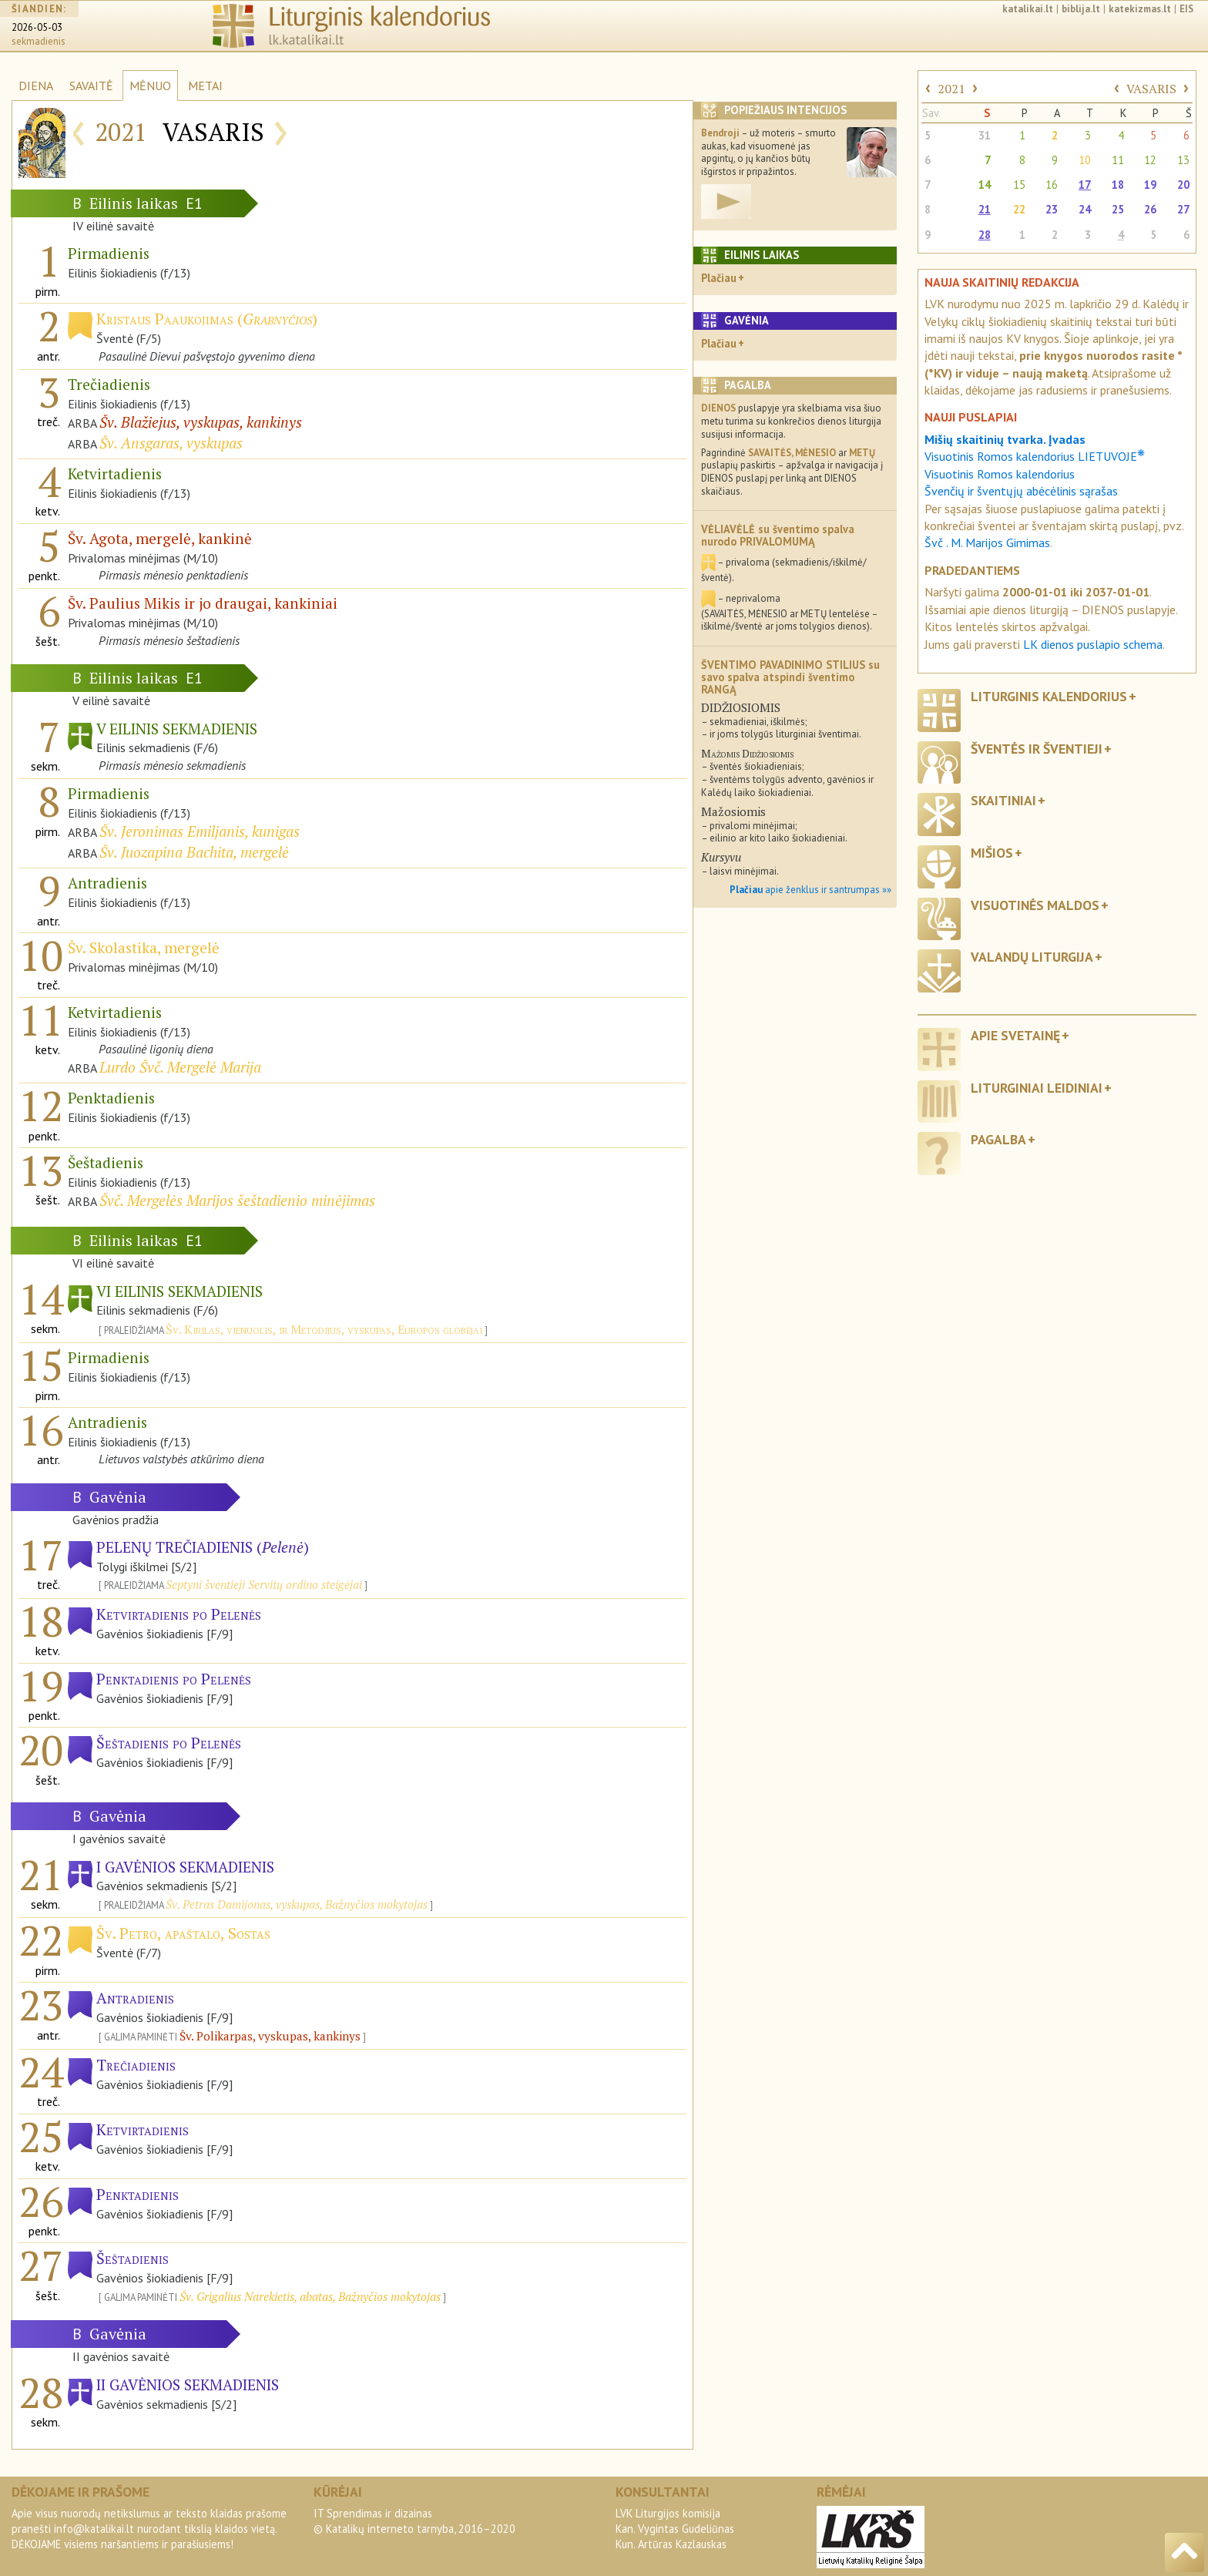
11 (1118, 160)
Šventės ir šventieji (1036, 748)
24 (1085, 209)
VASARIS (1151, 88)
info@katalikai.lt (94, 2528)
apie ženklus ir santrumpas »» (810, 889)
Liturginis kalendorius (1049, 696)
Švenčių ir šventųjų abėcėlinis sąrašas (1021, 491)
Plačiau (719, 277)
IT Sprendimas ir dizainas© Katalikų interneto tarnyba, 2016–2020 (414, 2521)
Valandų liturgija (1032, 957)
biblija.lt (1081, 8)
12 (1150, 160)
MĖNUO (150, 85)
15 (1019, 184)
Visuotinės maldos (1035, 905)
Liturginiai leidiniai (1036, 1088)
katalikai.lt (1027, 8)
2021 (951, 88)
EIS (1186, 8)
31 (984, 135)
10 (1085, 160)
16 (1051, 184)
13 (1183, 160)
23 (1051, 209)
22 (1019, 209)
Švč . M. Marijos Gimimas (987, 542)
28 (984, 234)
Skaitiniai (1003, 800)
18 (1118, 184)
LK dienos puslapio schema (1093, 644)
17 (1085, 184)
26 (1150, 209)
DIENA (35, 85)
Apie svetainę (1015, 1035)
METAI (205, 85)
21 (984, 209)
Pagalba (998, 1139)
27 (1183, 209)
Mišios (992, 852)
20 (1183, 184)
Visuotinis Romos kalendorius (999, 474)
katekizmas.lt (1140, 8)
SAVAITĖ (91, 85)
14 (984, 184)
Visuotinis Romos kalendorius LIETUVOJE (1034, 456)
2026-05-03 (37, 27)
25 (1118, 209)
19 (1150, 184)
